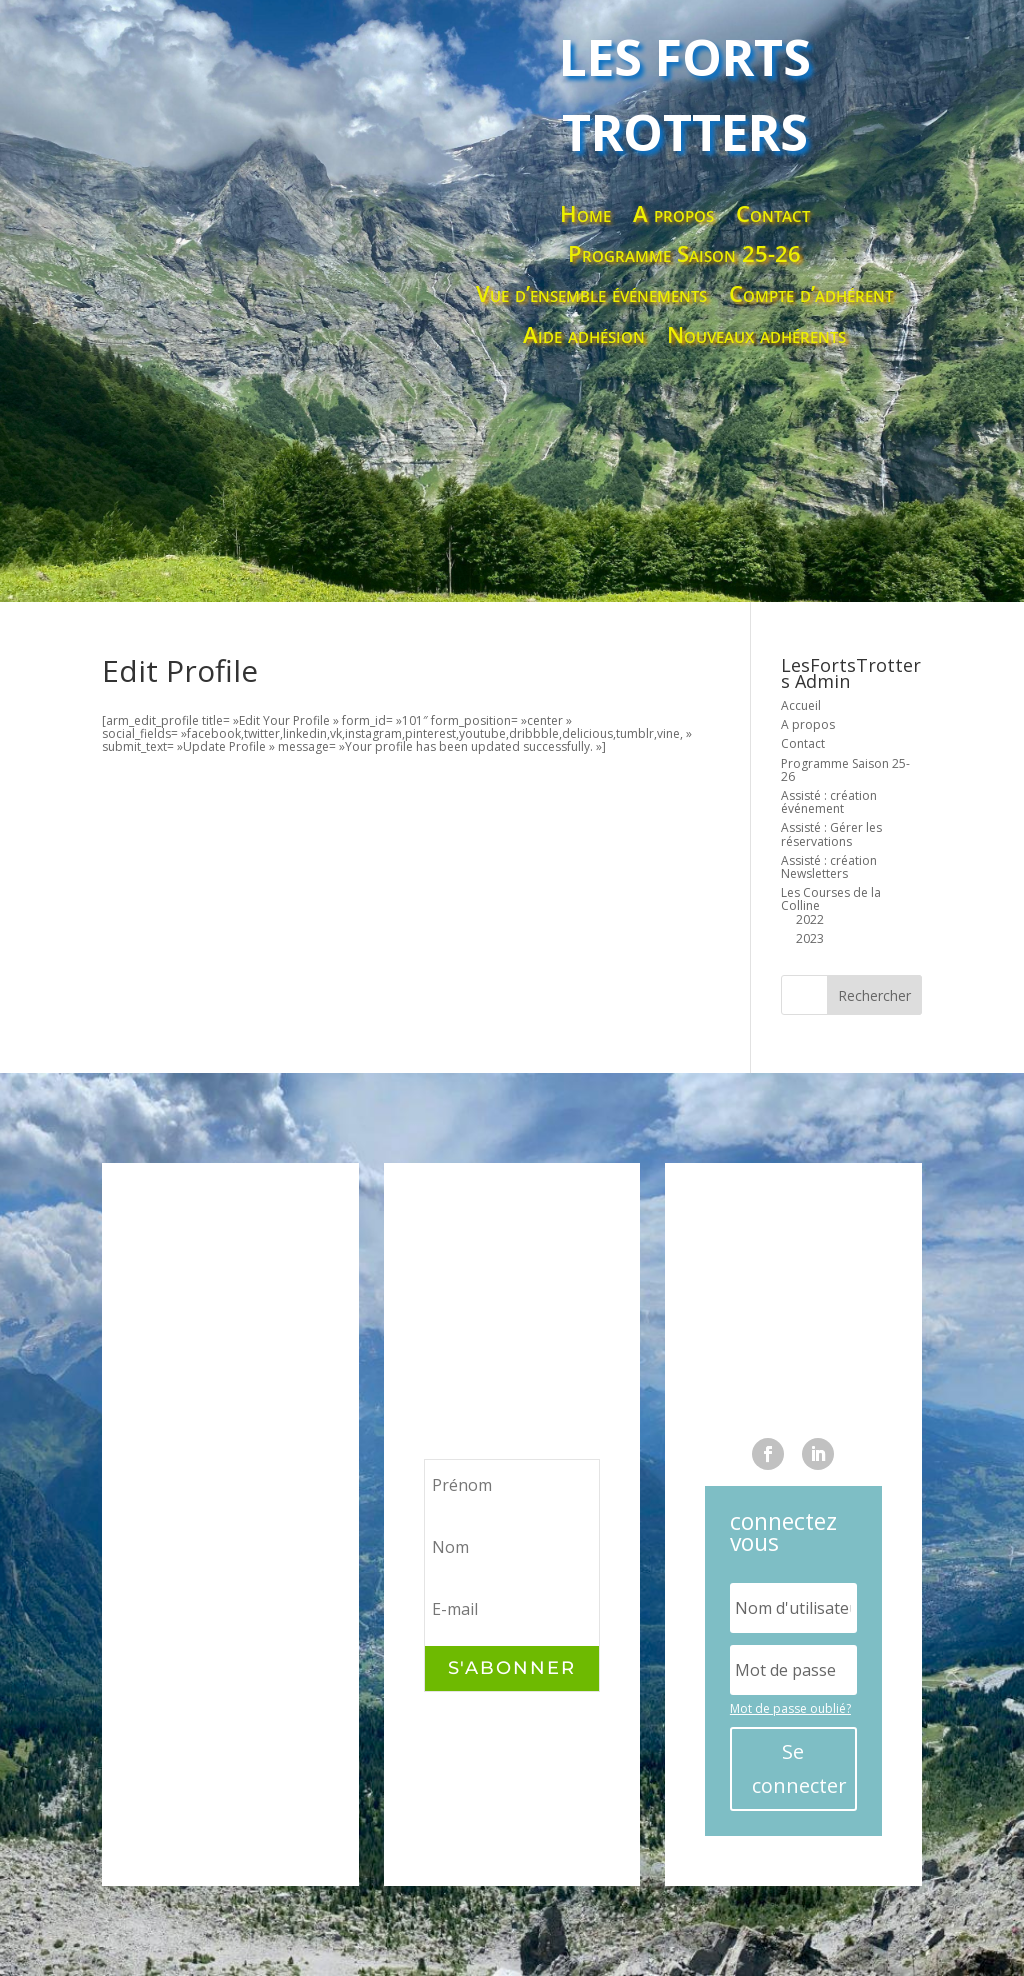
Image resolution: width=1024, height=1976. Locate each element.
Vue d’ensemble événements (591, 294)
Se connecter (799, 1768)
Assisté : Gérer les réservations (831, 834)
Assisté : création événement (829, 802)
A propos (673, 214)
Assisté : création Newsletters (829, 867)
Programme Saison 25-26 (684, 254)
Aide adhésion (584, 335)
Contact (773, 214)
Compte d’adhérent (811, 294)
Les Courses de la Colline (831, 899)
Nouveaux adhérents (756, 335)
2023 (810, 938)
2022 (810, 919)
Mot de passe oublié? (790, 1708)
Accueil (801, 705)
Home (585, 214)
